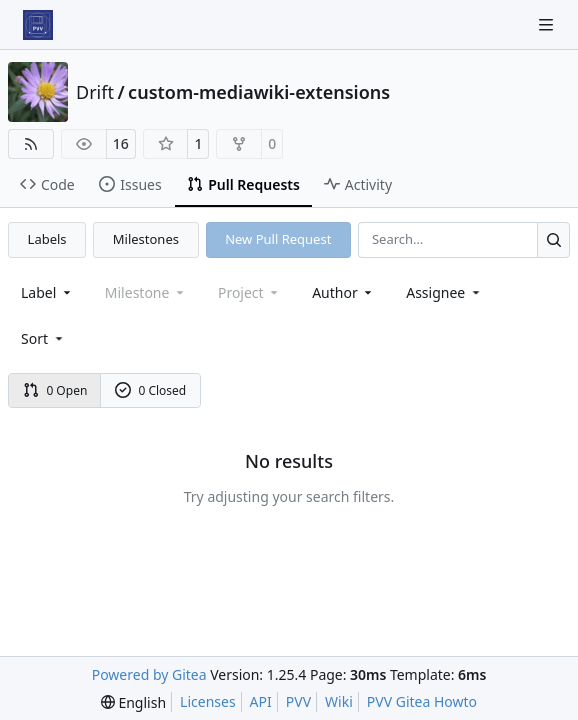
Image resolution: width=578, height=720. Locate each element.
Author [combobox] (343, 292)
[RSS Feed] (31, 144)
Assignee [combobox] (444, 292)
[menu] (43, 338)
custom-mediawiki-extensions (259, 92)
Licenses (208, 701)
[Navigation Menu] (548, 24)
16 (121, 143)
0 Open (55, 390)
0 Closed (151, 390)
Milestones (146, 239)
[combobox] (47, 292)
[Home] (38, 25)
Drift (95, 92)
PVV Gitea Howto (422, 701)
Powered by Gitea (149, 674)
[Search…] (553, 239)
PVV (298, 701)
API (261, 701)
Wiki (339, 701)
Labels (47, 239)
